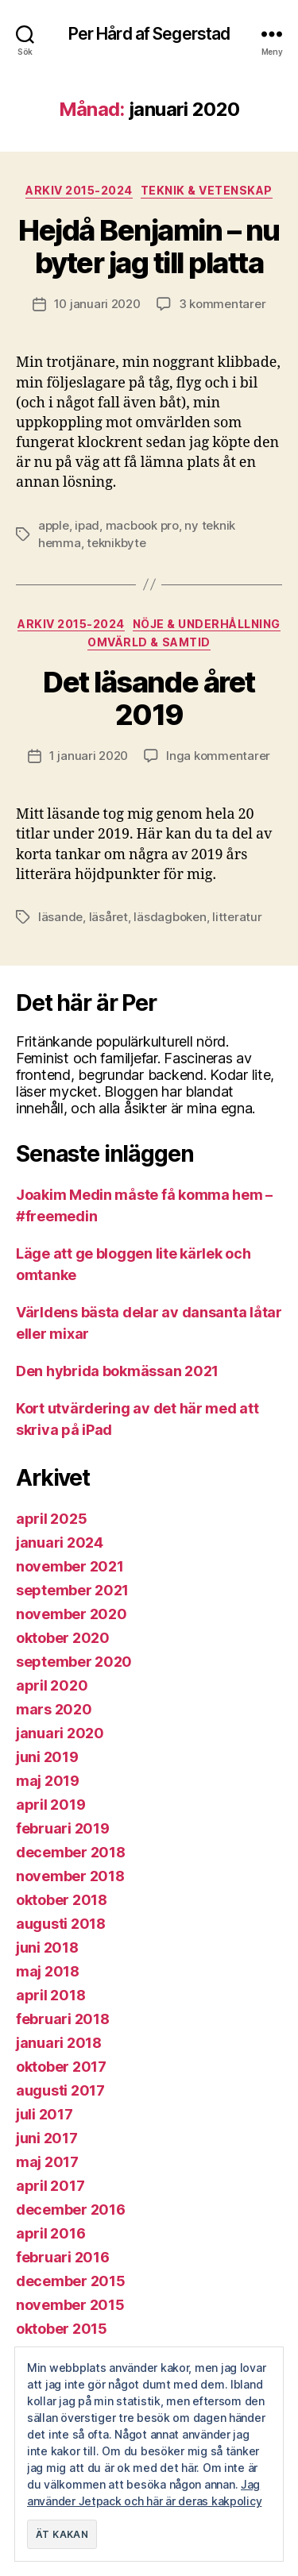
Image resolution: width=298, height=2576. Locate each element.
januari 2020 (60, 1733)
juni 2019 (47, 1757)
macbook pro (142, 525)
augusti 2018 (61, 1923)
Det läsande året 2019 (148, 698)
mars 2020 (54, 1709)
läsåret (108, 916)
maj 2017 (47, 2162)
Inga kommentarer (218, 755)
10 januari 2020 (97, 303)
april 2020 (51, 1685)
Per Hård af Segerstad (149, 33)
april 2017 (50, 2185)
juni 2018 (47, 1947)
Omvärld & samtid (148, 642)
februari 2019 (63, 1828)
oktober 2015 (61, 2328)
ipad (87, 525)
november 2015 (70, 2304)
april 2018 (50, 1995)
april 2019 (50, 1804)
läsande (60, 916)
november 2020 (71, 1614)
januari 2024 (59, 1542)
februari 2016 (63, 2257)
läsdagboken (170, 916)
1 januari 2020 (88, 755)
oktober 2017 (61, 2066)
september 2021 (72, 1590)
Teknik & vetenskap (207, 190)
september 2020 (74, 1661)
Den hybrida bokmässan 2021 (117, 1371)
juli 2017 (44, 2114)
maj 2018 (47, 1971)
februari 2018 (63, 2019)
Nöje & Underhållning (207, 624)
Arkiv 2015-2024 (79, 190)
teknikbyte (116, 542)
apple (53, 525)
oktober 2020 (63, 1637)
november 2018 (70, 1876)
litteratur (236, 916)
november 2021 (70, 1566)
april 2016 (50, 2233)
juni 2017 (47, 2138)
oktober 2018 (61, 1900)
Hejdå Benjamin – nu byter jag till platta (149, 246)
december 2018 (71, 1852)
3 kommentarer (222, 303)
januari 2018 (59, 2042)
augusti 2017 (60, 2090)
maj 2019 (47, 1780)
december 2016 (71, 2209)
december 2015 (71, 2281)
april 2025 (51, 1518)
